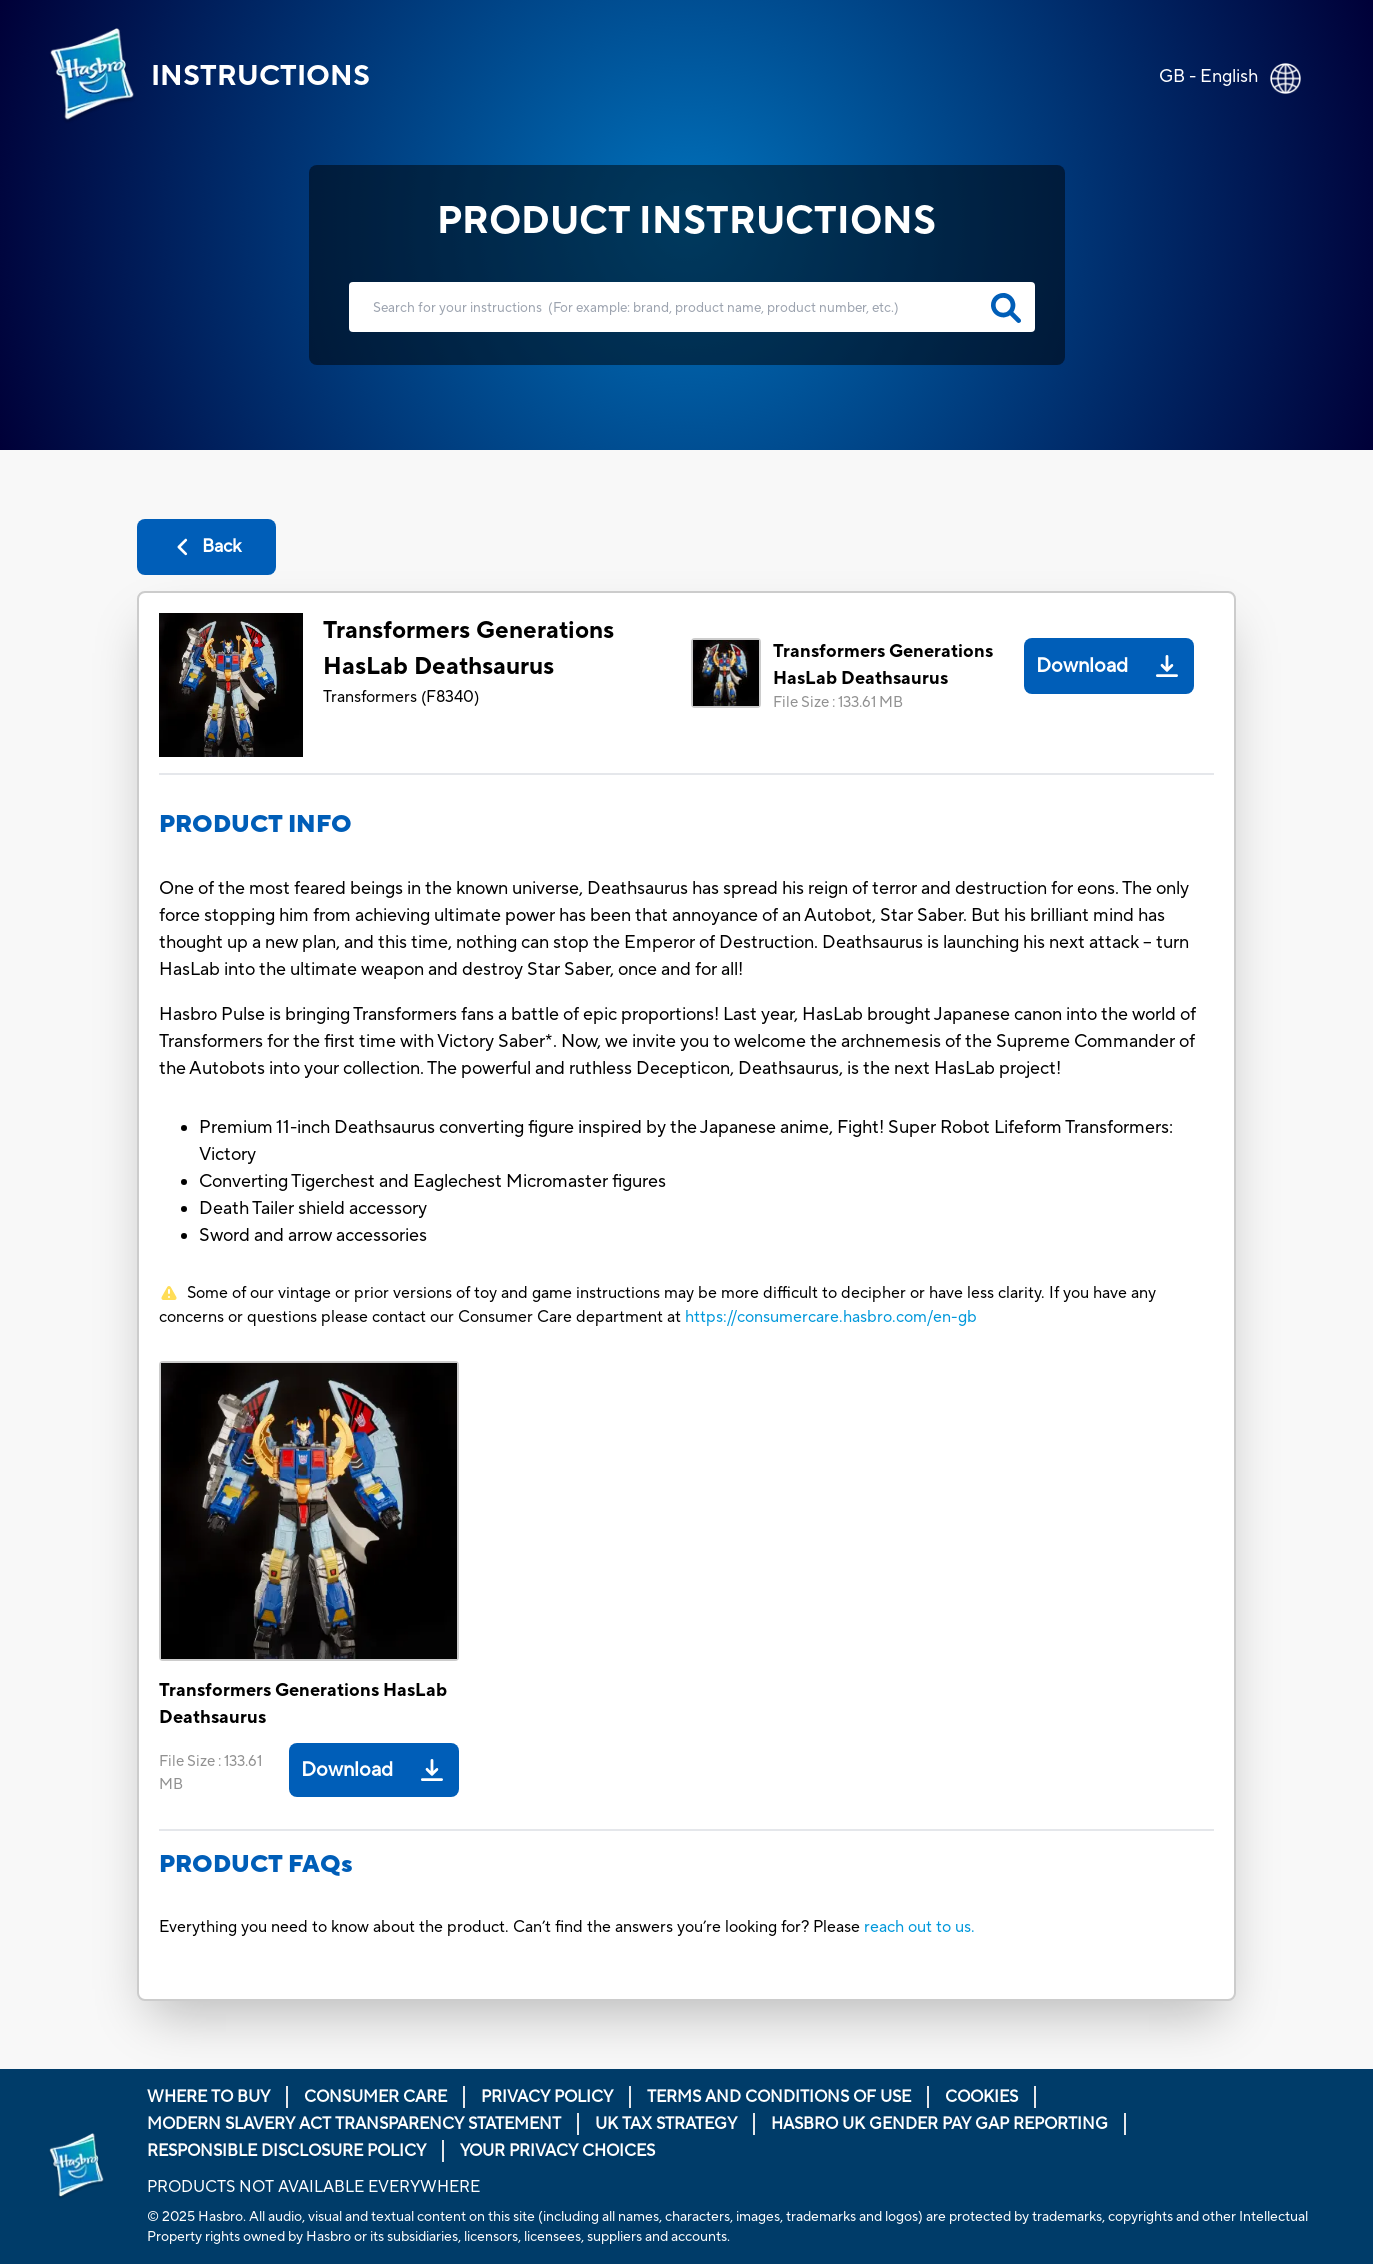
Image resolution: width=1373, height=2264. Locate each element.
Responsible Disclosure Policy (286, 2151)
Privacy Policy (547, 2097)
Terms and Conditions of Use (779, 2097)
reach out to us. (919, 1927)
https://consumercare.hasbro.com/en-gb (831, 1317)
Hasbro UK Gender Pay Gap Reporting (939, 2124)
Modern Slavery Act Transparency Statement (354, 2124)
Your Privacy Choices (557, 2151)
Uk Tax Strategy (666, 2124)
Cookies (981, 2097)
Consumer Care (375, 2097)
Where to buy (208, 2097)
